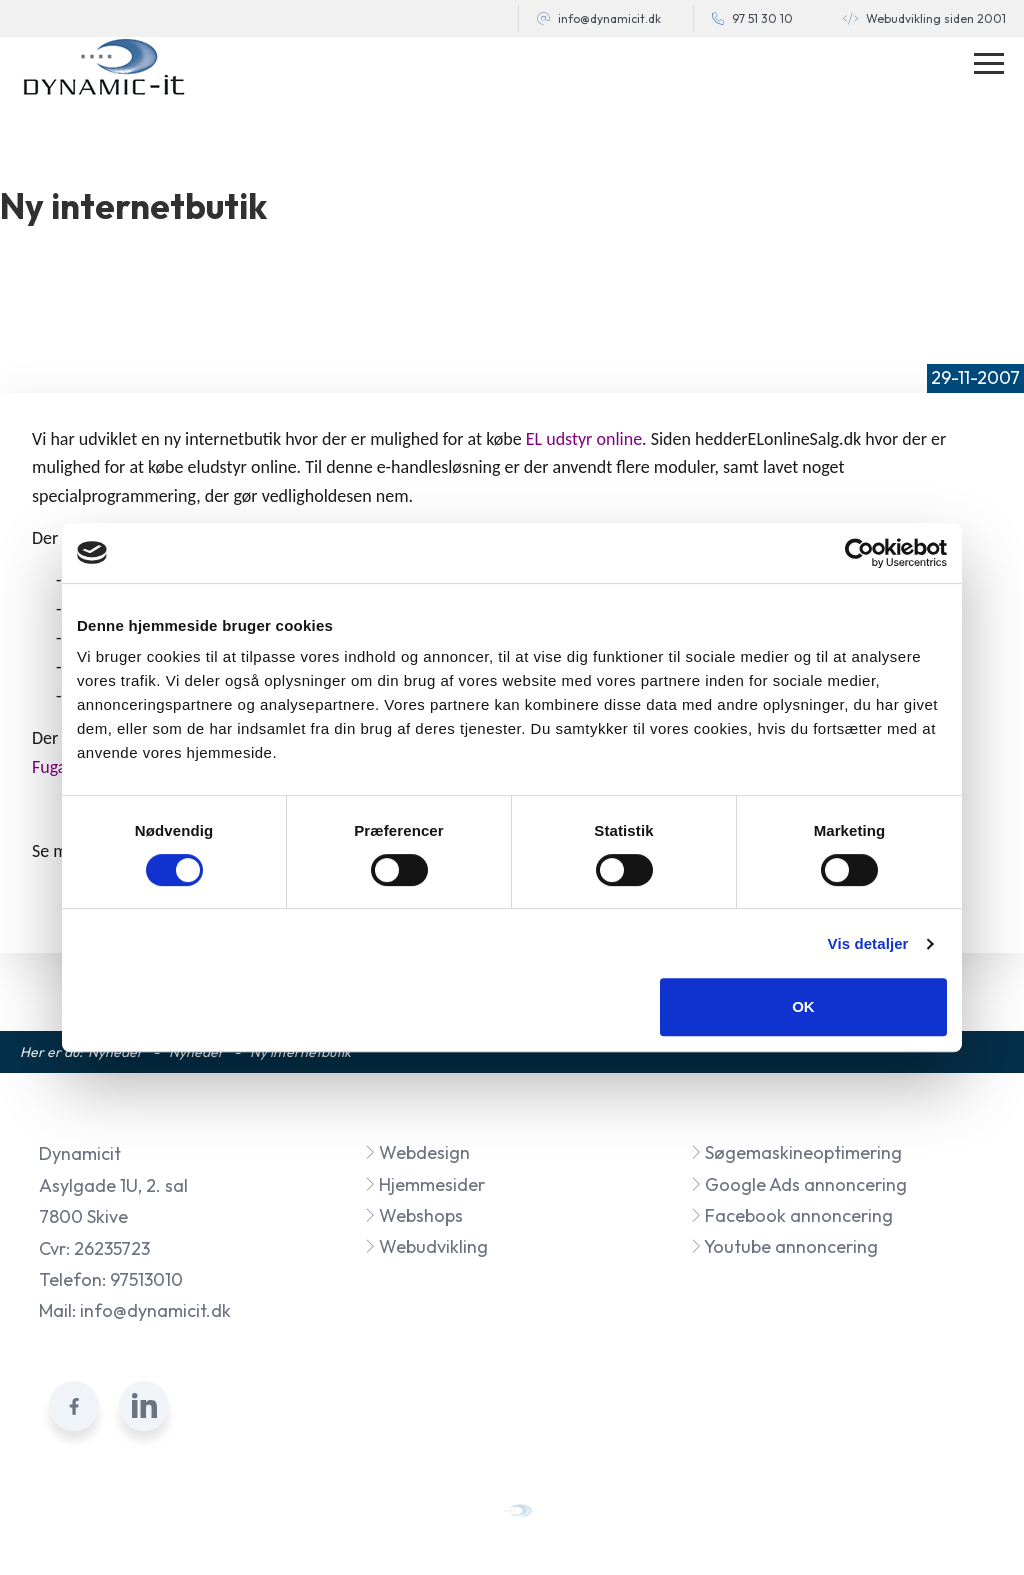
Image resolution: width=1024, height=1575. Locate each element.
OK (803, 1006)
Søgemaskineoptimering (796, 1152)
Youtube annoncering (784, 1246)
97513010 (146, 1279)
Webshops (413, 1215)
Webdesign (417, 1152)
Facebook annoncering (791, 1215)
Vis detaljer (868, 943)
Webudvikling (426, 1246)
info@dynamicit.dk (609, 18)
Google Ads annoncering (798, 1184)
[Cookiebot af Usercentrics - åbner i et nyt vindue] (859, 553)
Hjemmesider (424, 1184)
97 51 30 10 (762, 18)
